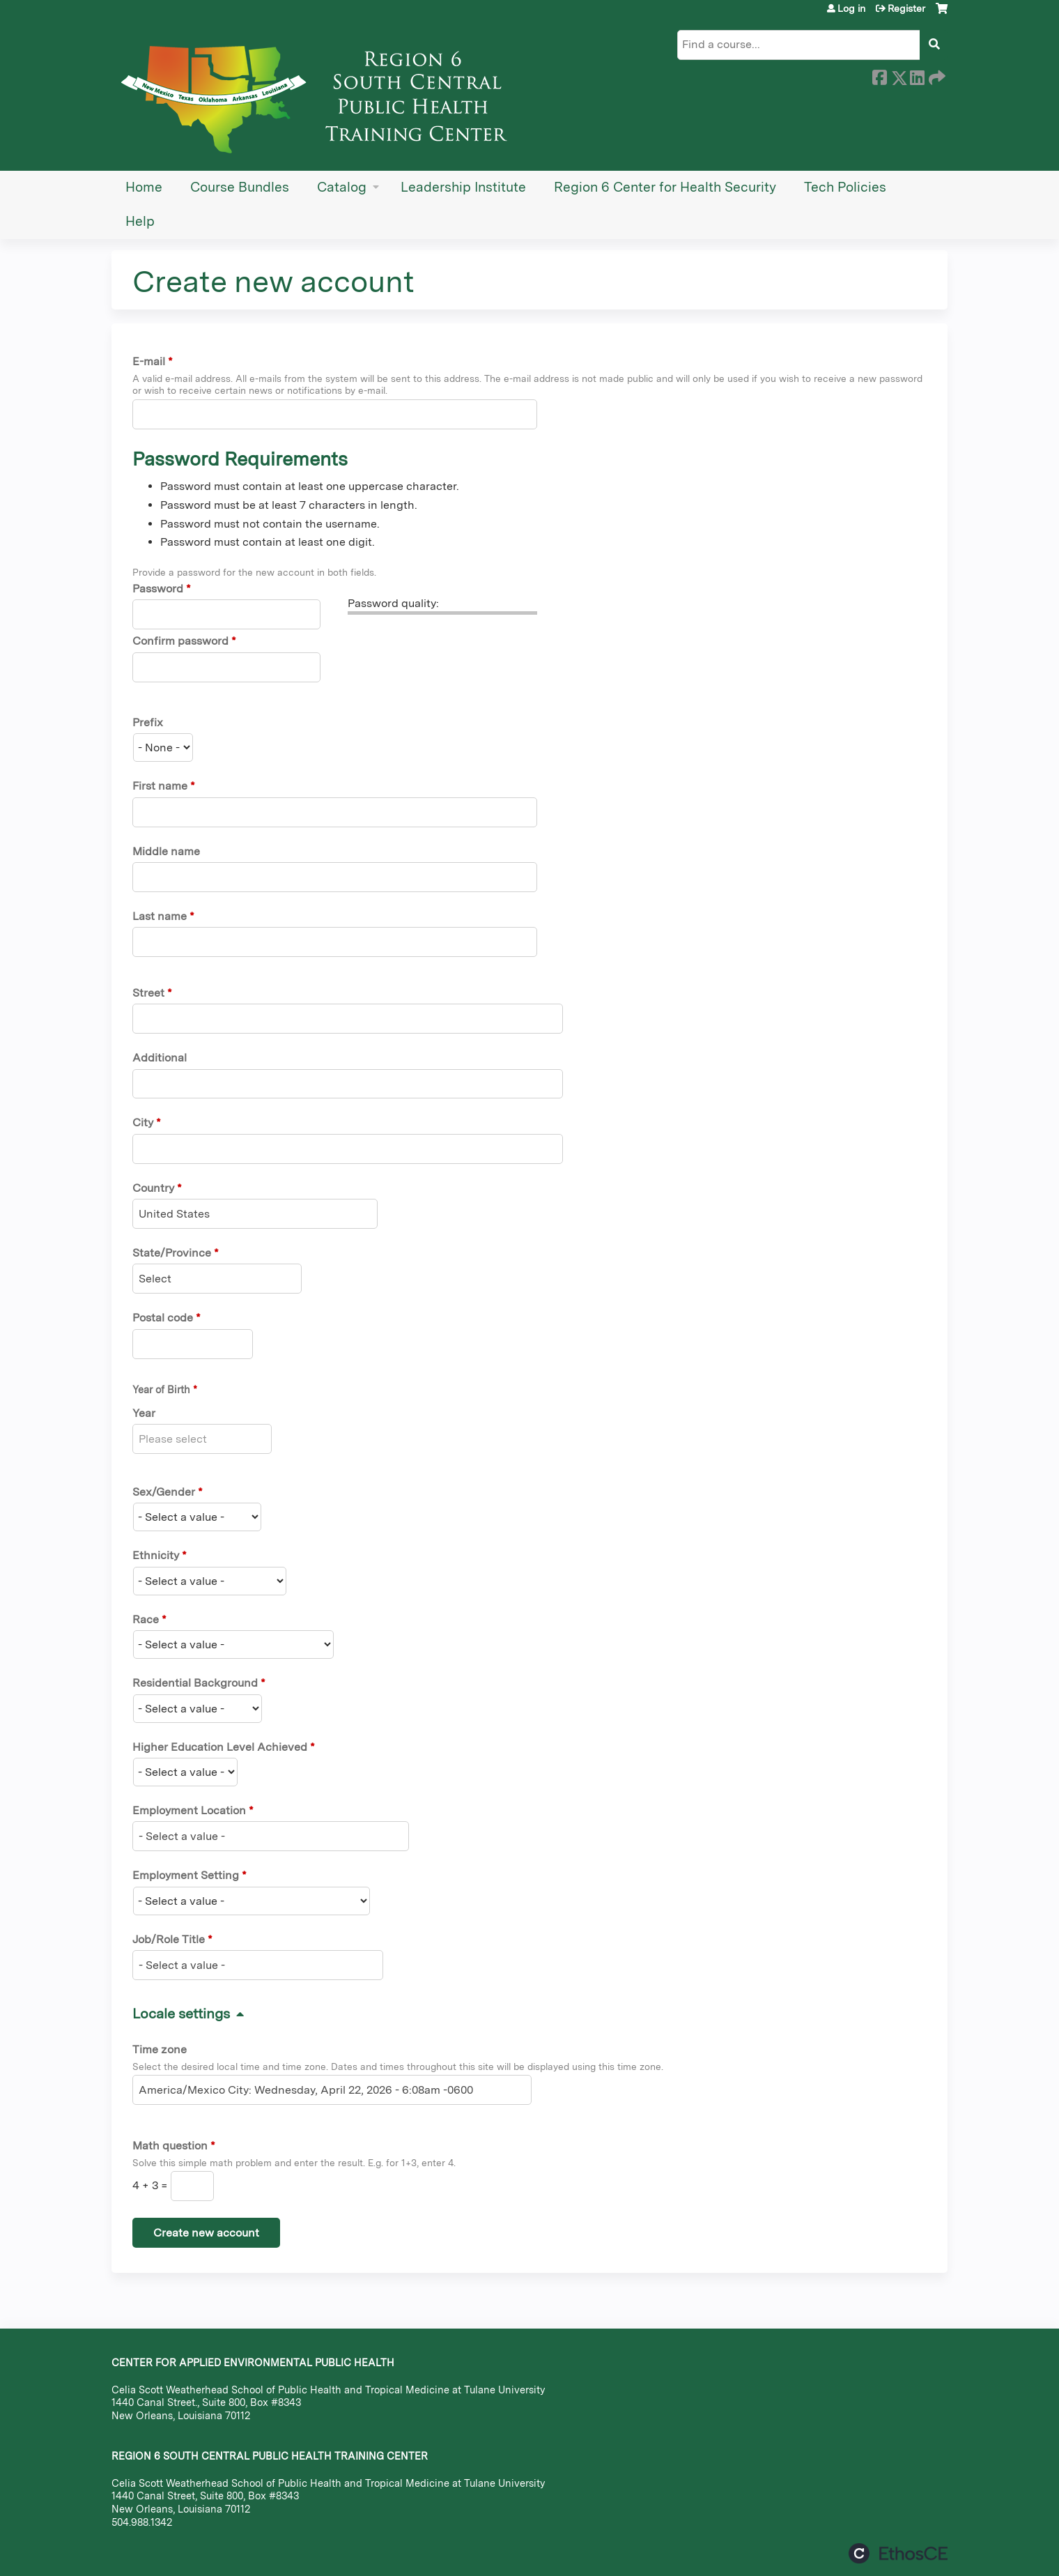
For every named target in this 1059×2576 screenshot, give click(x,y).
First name (159, 785)
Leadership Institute (463, 187)
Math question (170, 2145)
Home (143, 187)
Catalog (341, 187)
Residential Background (195, 1682)
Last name (159, 916)
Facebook (879, 75)
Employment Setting (185, 1875)
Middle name (166, 851)
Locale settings (181, 2013)
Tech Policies (845, 187)
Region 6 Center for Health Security (665, 187)
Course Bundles (239, 187)
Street (148, 992)
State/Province (171, 1252)
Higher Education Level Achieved (219, 1747)
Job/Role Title (168, 1939)
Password (157, 588)
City (142, 1122)
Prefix (147, 722)
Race (145, 1619)
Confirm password (180, 640)
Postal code (162, 1317)
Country (153, 1188)
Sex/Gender (163, 1491)
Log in (851, 8)
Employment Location (189, 1810)
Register (906, 8)
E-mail (148, 361)
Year (143, 1413)
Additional (159, 1057)
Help (140, 221)
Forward (936, 75)
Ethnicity (155, 1555)
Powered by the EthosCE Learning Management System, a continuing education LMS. (898, 2553)
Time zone (159, 2049)
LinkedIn (917, 75)
